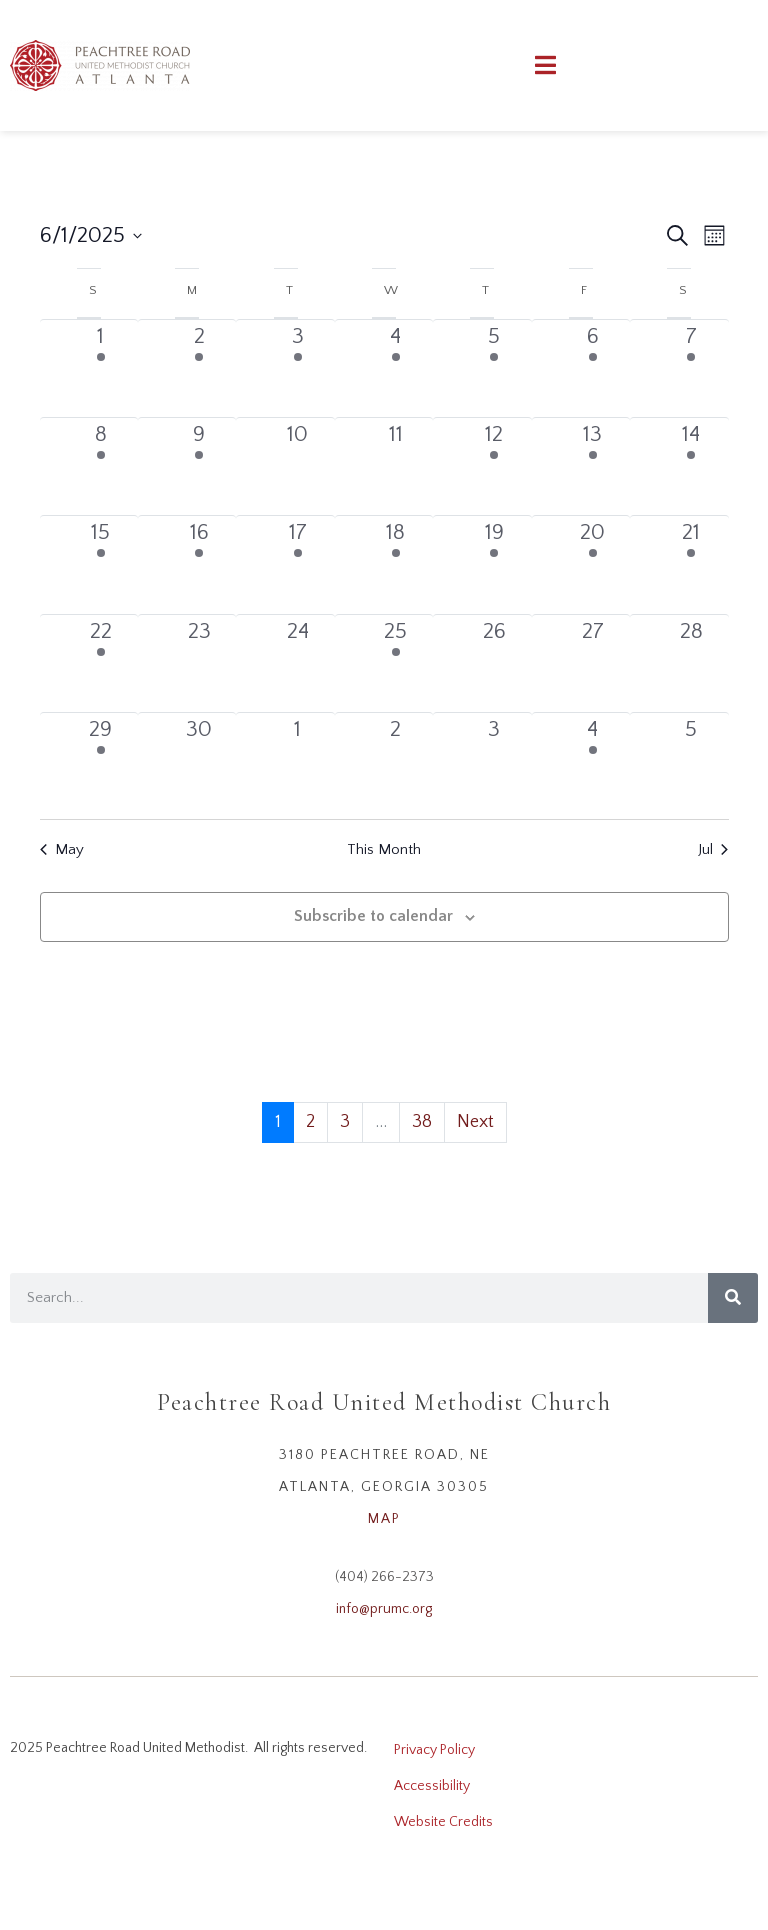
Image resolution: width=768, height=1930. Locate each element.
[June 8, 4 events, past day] (101, 466)
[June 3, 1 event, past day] (297, 368)
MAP (384, 1519)
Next (475, 1122)
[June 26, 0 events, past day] (494, 663)
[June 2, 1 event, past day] (199, 368)
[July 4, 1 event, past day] (593, 761)
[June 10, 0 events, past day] (297, 466)
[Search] (733, 1298)
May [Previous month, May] (62, 849)
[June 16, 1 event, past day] (199, 564)
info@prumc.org (384, 1609)
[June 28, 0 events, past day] (691, 663)
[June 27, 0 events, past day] (593, 663)
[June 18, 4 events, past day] (396, 564)
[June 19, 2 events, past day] (494, 564)
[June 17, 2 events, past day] (297, 564)
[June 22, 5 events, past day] (101, 663)
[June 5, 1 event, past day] (494, 368)
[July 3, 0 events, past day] (494, 761)
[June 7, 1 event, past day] (691, 368)
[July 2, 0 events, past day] (396, 761)
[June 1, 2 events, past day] (101, 368)
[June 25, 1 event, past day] (396, 663)
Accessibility (432, 1786)
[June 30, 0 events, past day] (199, 761)
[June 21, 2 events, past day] (691, 564)
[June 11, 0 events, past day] (396, 466)
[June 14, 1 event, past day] (691, 466)
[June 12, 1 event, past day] (494, 466)
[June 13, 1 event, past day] (593, 466)
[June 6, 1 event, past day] (593, 368)
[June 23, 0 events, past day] (199, 663)
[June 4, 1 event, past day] (396, 368)
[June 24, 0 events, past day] (297, 663)
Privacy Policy (434, 1750)
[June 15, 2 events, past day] (101, 564)
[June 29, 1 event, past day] (101, 761)
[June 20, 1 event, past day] (593, 564)
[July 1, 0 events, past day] (297, 761)
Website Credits (443, 1822)
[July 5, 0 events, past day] (691, 761)
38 (422, 1122)
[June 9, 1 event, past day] (199, 466)
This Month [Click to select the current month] (384, 849)
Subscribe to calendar (373, 916)
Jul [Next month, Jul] (713, 849)
